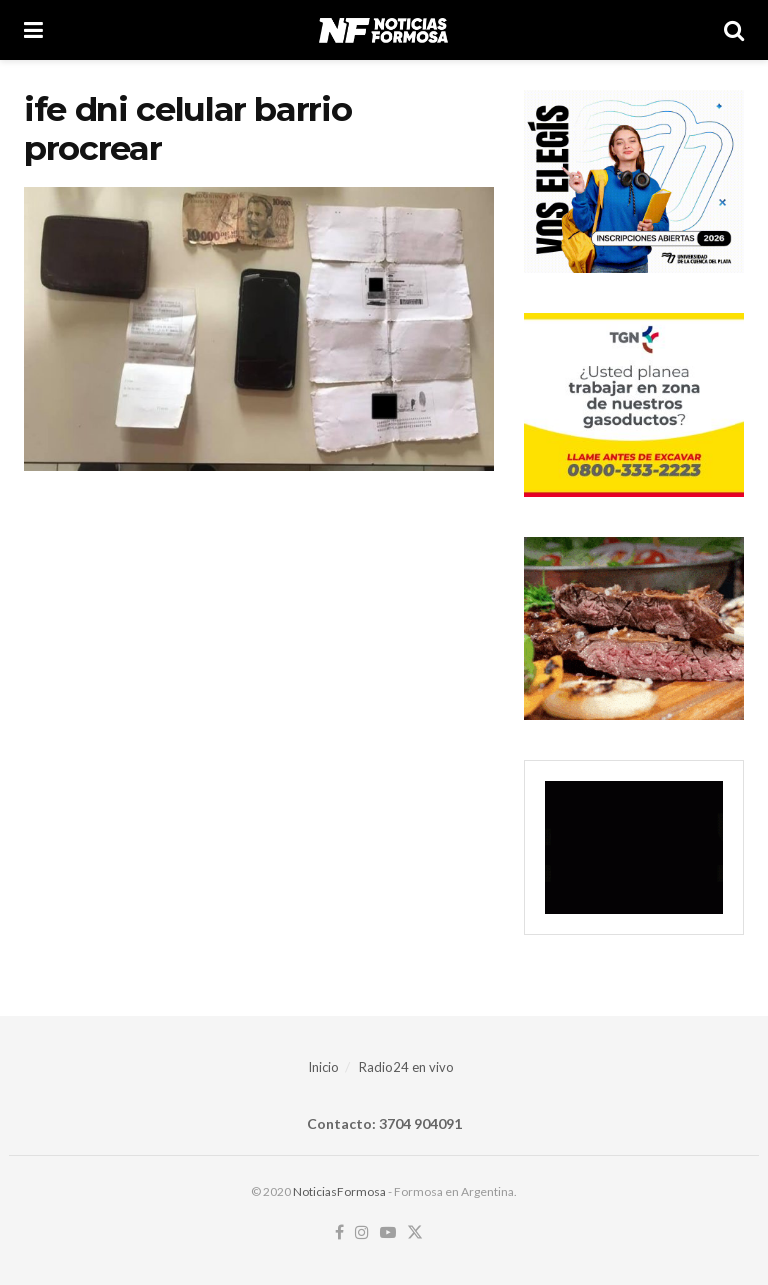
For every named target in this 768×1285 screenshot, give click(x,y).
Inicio (323, 1067)
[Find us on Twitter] (415, 1233)
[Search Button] (734, 30)
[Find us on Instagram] (362, 1233)
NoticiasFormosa (339, 1191)
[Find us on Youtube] (388, 1233)
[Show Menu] (33, 30)
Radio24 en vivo (406, 1067)
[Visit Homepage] (383, 30)
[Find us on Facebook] (339, 1233)
